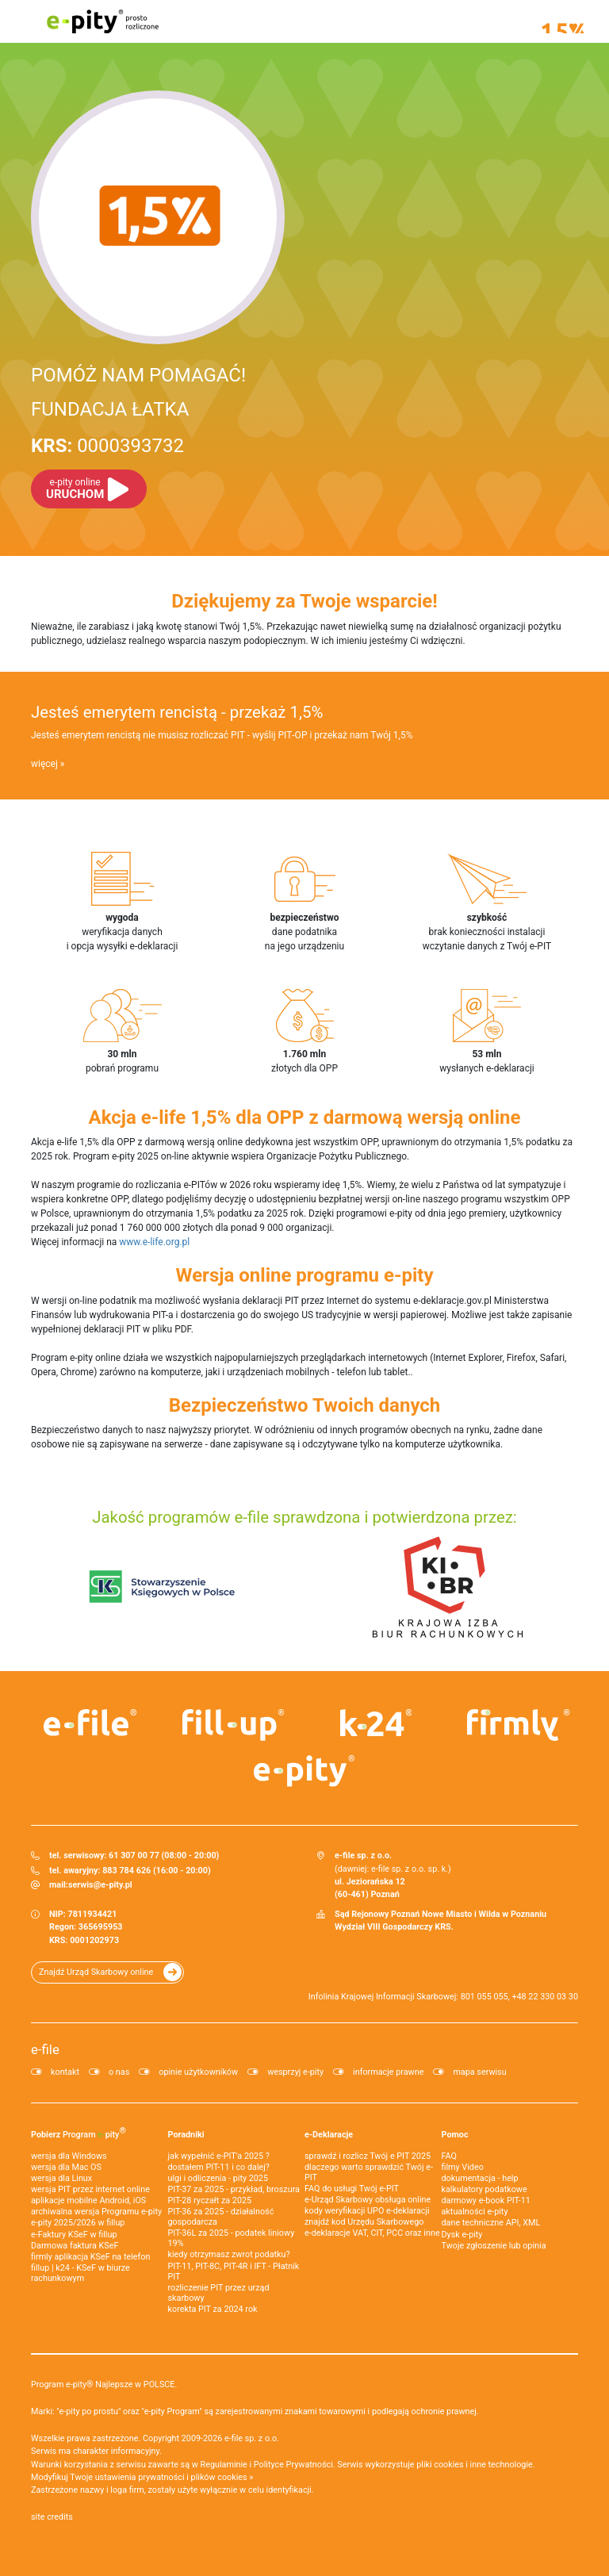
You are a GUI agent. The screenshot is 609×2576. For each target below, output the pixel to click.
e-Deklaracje (328, 2134)
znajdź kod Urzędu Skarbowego (363, 2222)
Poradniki (186, 2134)
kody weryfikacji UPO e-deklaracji (367, 2211)
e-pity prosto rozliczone (102, 21)
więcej (44, 763)
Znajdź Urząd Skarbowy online (96, 1972)
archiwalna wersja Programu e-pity (96, 2211)
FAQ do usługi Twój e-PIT (351, 2188)
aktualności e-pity (475, 2211)
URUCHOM (75, 489)
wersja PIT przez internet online (90, 2189)
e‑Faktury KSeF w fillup (74, 2234)
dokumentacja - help (480, 2178)
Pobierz (78, 2133)
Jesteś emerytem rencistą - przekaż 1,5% (177, 712)
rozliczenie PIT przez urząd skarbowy (219, 2293)
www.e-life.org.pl (154, 1242)
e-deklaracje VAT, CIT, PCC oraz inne (372, 2233)
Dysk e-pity (462, 2234)
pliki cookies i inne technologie (474, 2464)
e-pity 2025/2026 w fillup (77, 2223)
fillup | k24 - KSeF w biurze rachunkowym (80, 2273)
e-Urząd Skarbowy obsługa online (367, 2200)
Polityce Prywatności (293, 2464)
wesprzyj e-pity (295, 2072)
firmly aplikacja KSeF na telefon (90, 2257)
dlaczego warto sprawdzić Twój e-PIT (368, 2172)
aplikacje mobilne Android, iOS (88, 2200)
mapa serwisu (479, 2072)
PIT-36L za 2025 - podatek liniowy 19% (231, 2238)
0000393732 (107, 446)
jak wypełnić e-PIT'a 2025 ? (219, 2156)
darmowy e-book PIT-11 (486, 2200)
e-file (45, 2049)
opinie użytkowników (198, 2072)
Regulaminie (224, 2464)
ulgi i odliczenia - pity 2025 (218, 2178)
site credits (52, 2517)
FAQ (450, 2156)
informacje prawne (388, 2072)
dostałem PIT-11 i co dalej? (219, 2167)
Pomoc (455, 2134)
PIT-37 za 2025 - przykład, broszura (234, 2189)
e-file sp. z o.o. (251, 2438)
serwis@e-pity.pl (100, 1885)
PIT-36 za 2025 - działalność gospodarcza (221, 2216)
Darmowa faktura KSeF (74, 2246)
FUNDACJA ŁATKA (110, 409)
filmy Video (463, 2167)
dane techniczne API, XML (491, 2223)
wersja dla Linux (61, 2178)
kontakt (65, 2072)
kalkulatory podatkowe (484, 2189)
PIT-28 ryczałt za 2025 (210, 2200)
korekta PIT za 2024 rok (213, 2309)
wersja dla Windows (69, 2156)
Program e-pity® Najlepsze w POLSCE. (104, 2384)
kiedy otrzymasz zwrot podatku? (229, 2254)
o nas (119, 2072)
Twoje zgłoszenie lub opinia (494, 2246)
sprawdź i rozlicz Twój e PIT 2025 (367, 2156)
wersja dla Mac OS (66, 2167)
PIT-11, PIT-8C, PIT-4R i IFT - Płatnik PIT (234, 2271)
